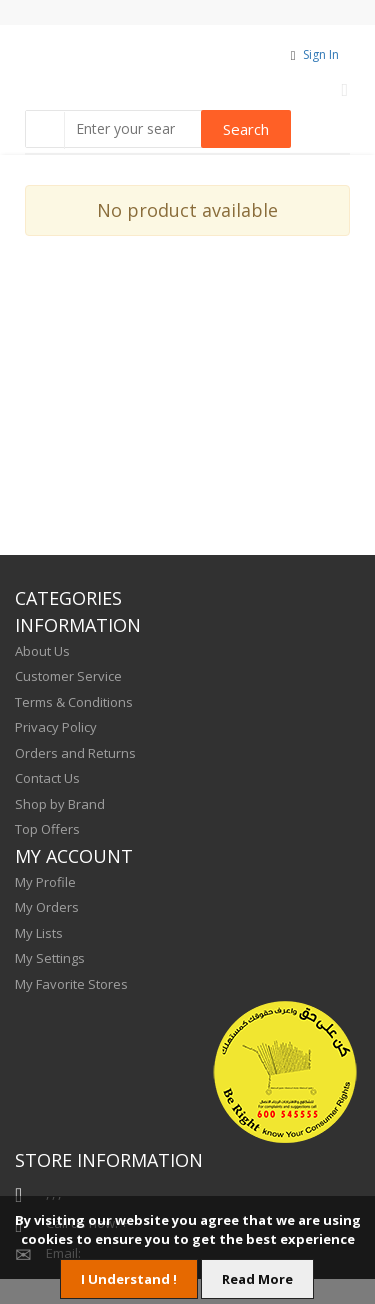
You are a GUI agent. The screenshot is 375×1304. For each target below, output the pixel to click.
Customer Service (68, 676)
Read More (257, 1279)
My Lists (39, 933)
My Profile (45, 882)
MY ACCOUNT (74, 856)
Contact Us (47, 778)
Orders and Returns (75, 753)
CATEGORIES (68, 598)
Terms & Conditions (74, 702)
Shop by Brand (60, 804)
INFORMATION (78, 625)
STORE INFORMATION (109, 1160)
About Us (42, 651)
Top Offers (47, 829)
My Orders (47, 907)
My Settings (50, 958)
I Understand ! (129, 1279)
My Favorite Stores (71, 984)
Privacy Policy (56, 727)
